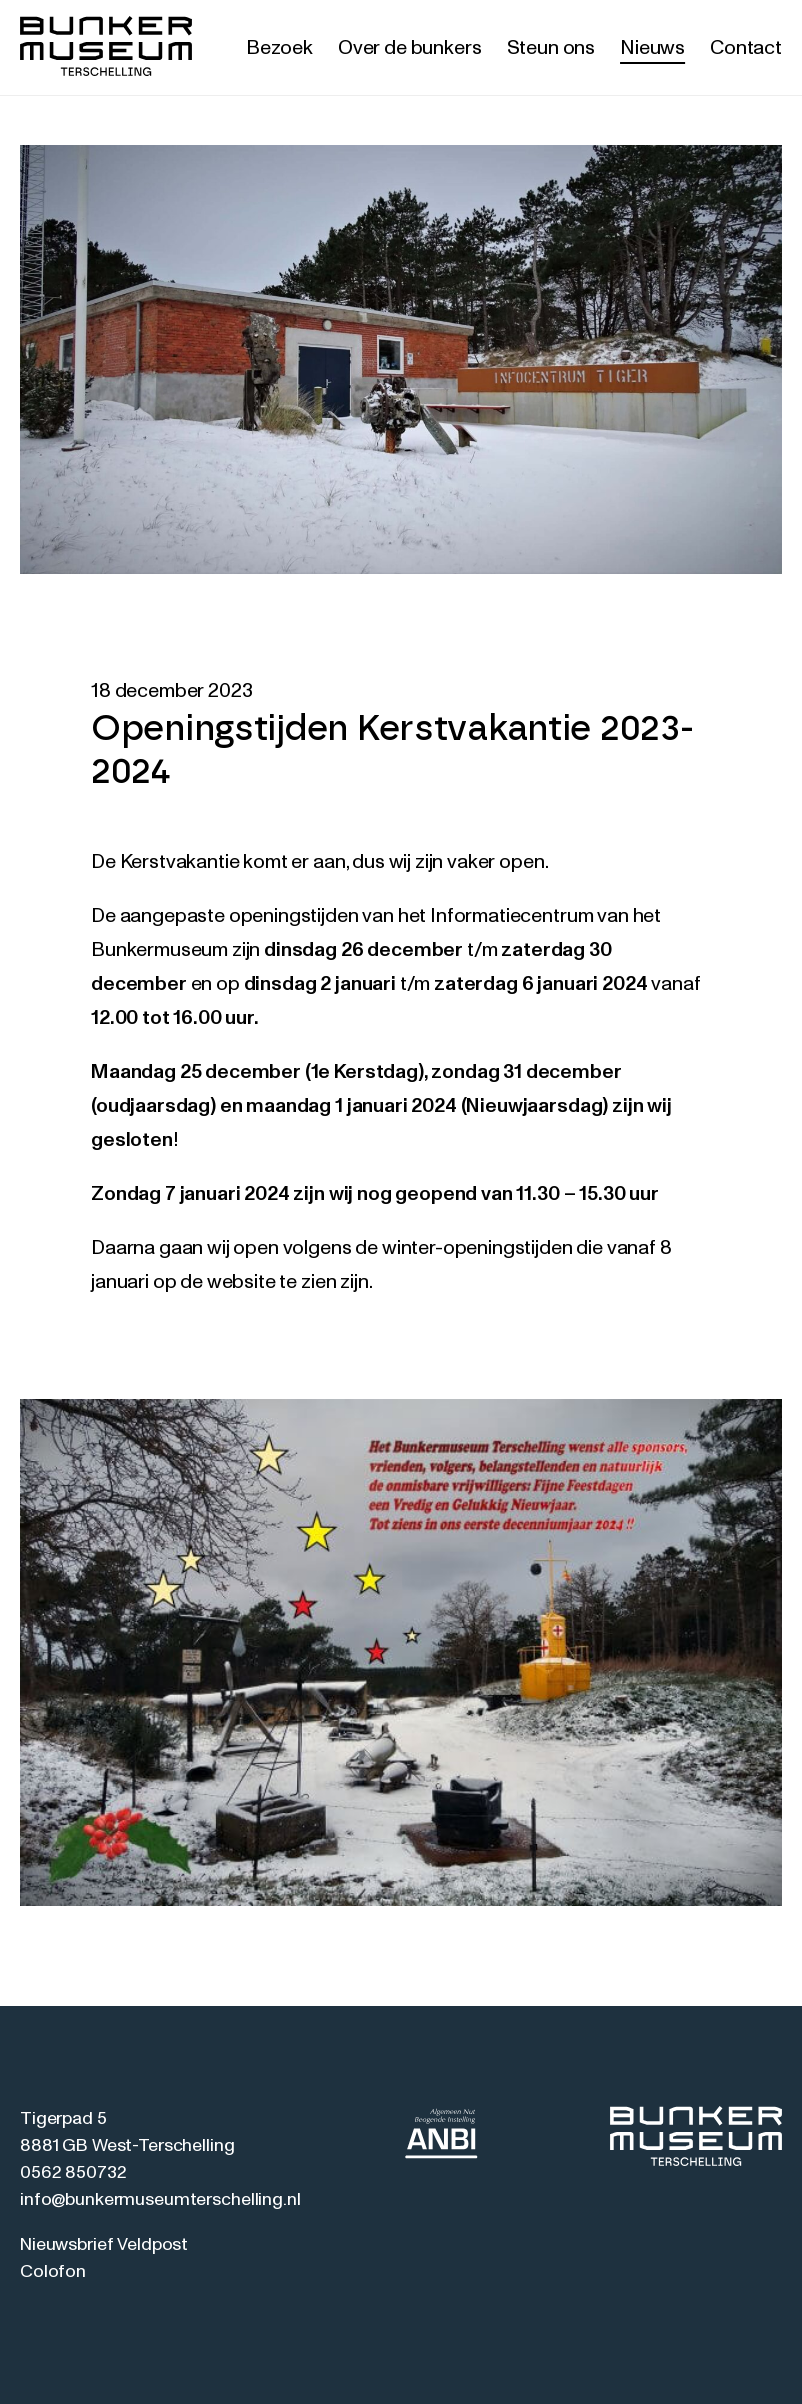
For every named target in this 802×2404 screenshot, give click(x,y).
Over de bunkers (410, 48)
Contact (746, 48)
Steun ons (551, 48)
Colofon (53, 2272)
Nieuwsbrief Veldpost (104, 2245)
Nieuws (652, 48)
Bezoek (279, 48)
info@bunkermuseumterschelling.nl (160, 2200)
